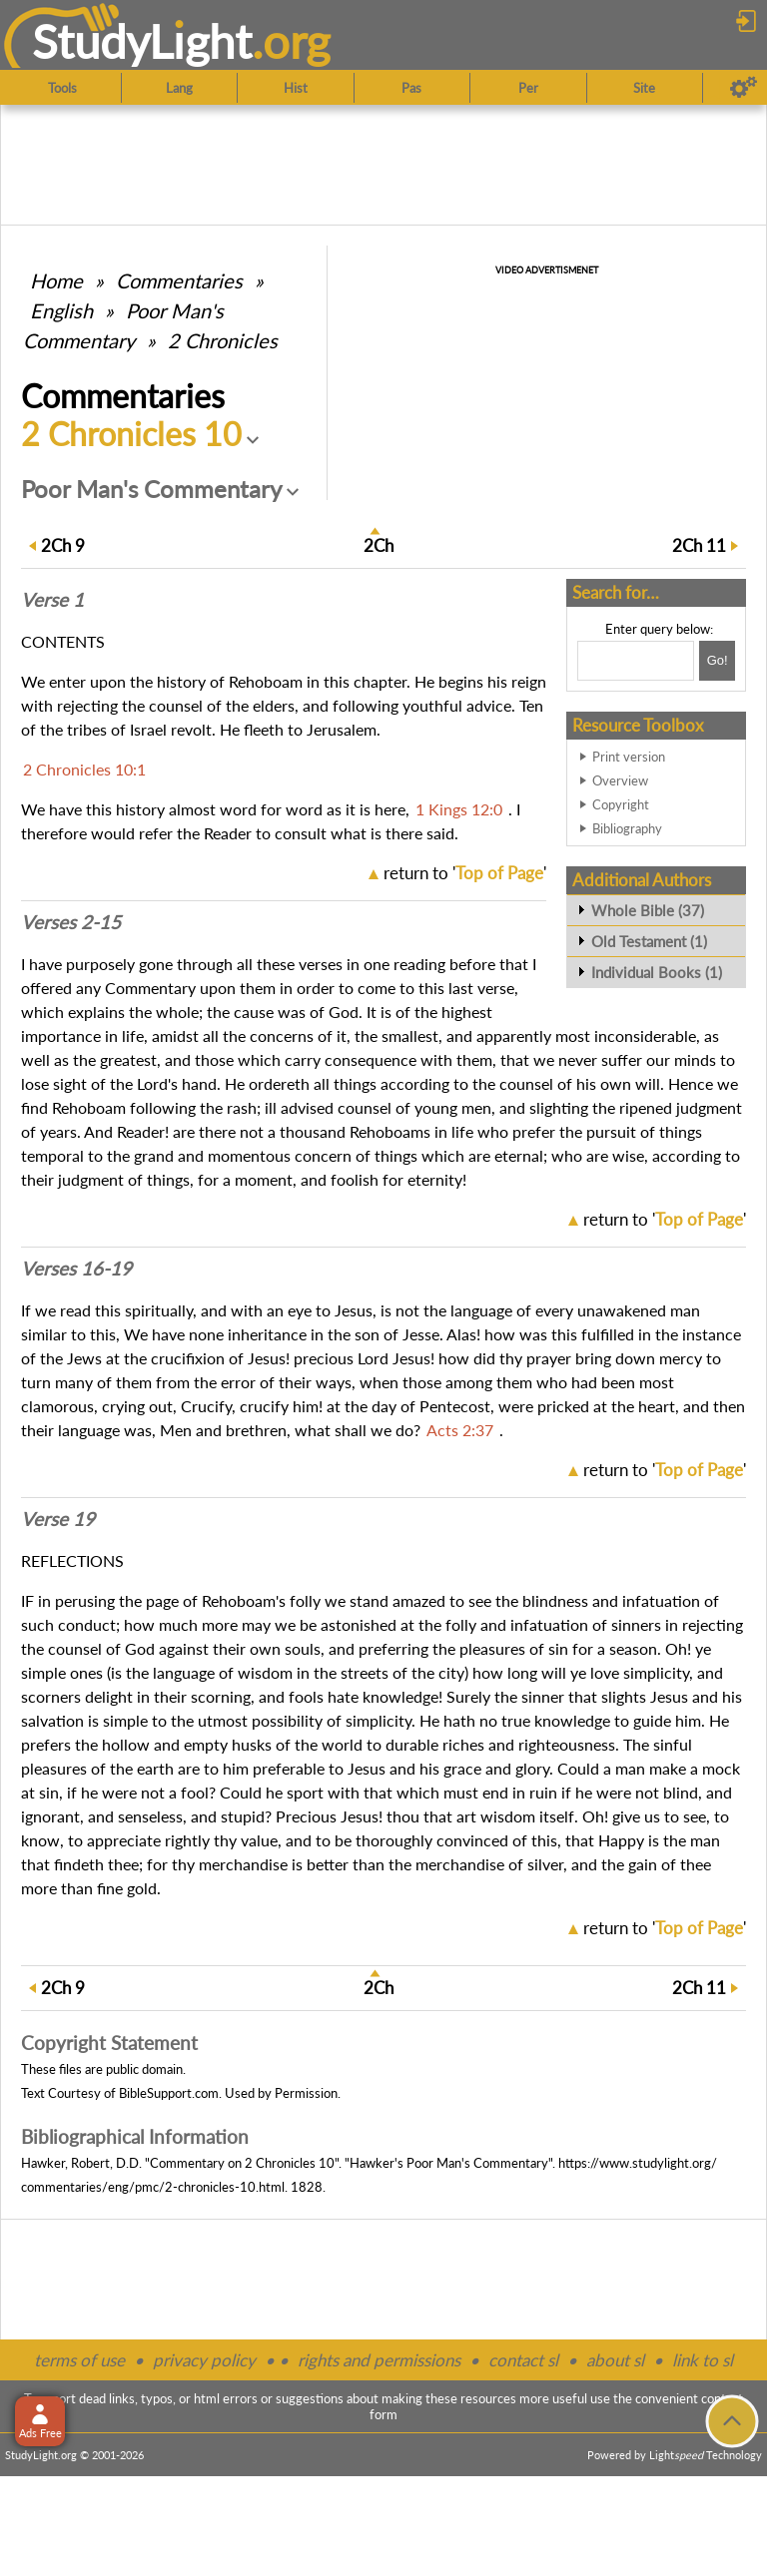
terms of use (79, 2359)
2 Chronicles (223, 340)
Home (56, 280)
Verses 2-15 (71, 922)
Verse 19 (58, 1519)
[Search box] (635, 661)
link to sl (702, 2359)
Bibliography (627, 828)
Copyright (620, 804)
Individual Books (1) (656, 972)
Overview (620, 780)
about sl (615, 2359)
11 (699, 545)
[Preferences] (743, 88)
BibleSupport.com (169, 2093)
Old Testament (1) (649, 941)
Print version (628, 757)
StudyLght (142, 41)
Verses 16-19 (76, 1269)
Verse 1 (52, 600)
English (61, 310)
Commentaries (179, 280)
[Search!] (717, 661)
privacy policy (204, 2359)
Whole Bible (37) (647, 910)
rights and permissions (379, 2359)
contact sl (523, 2359)
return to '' (465, 872)
